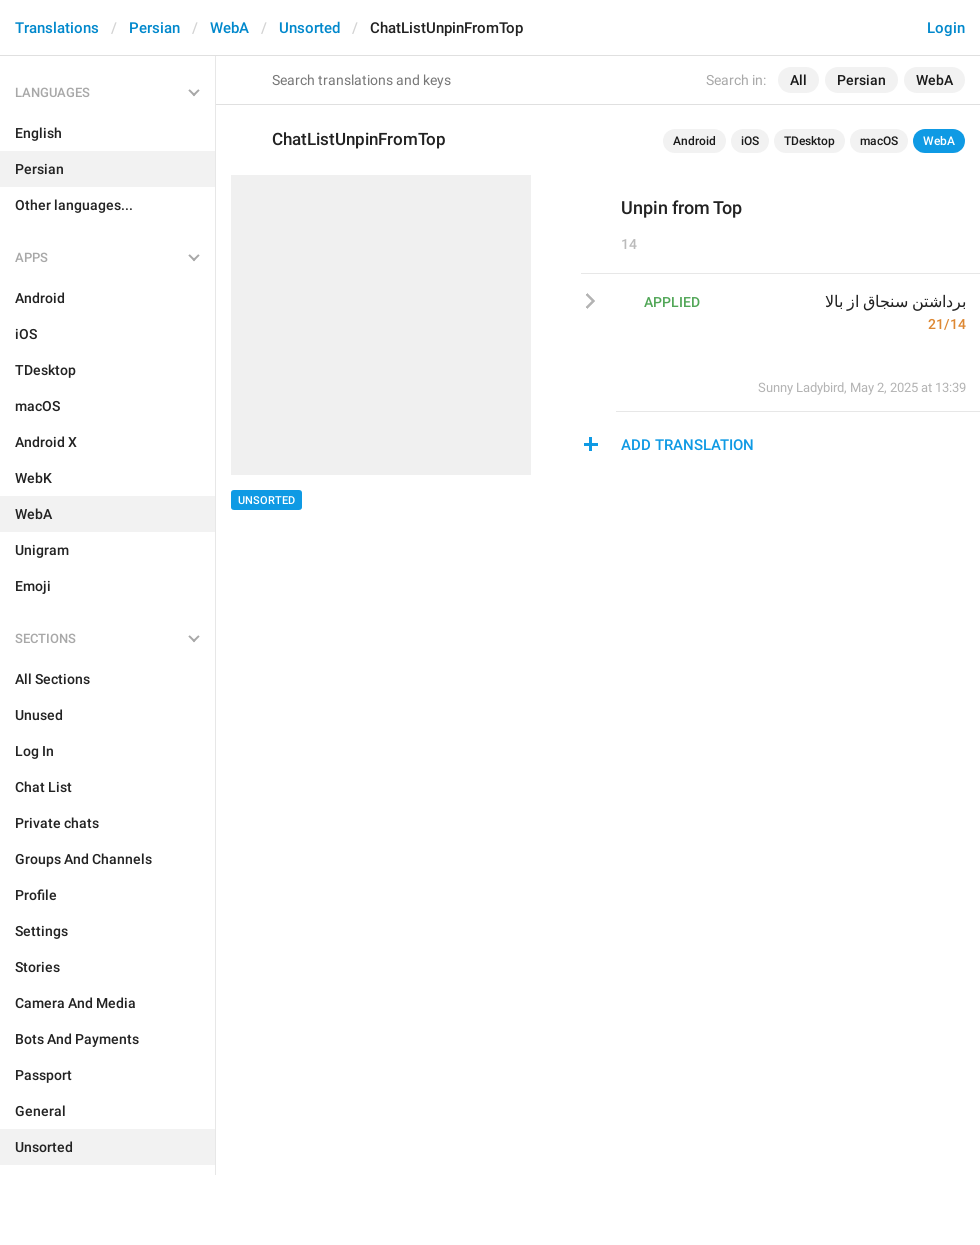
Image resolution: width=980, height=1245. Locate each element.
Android (694, 141)
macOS (879, 141)
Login (946, 28)
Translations (57, 28)
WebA (229, 28)
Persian (154, 28)
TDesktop (809, 141)
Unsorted (309, 28)
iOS (750, 141)
